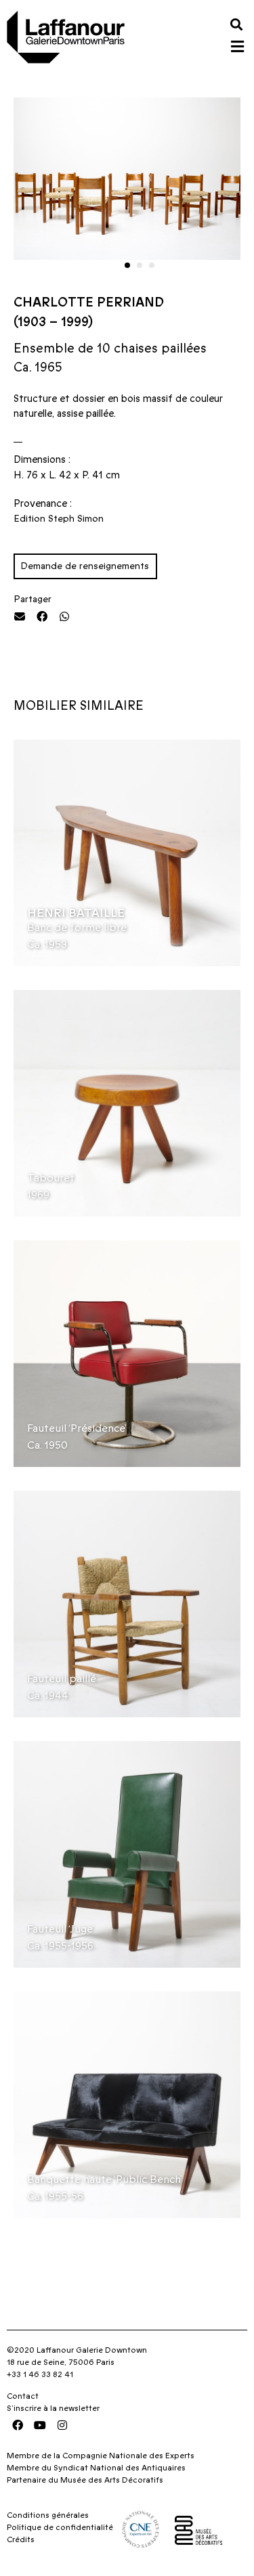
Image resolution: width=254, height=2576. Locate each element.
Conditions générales (48, 2515)
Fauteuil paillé (61, 1678)
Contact (23, 2396)
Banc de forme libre (77, 927)
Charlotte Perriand (89, 302)
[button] (236, 24)
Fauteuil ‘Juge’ (60, 1929)
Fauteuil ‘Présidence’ (77, 1428)
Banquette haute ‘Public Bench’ (104, 2179)
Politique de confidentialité (60, 2527)
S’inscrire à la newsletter (53, 2408)
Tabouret (51, 1178)
